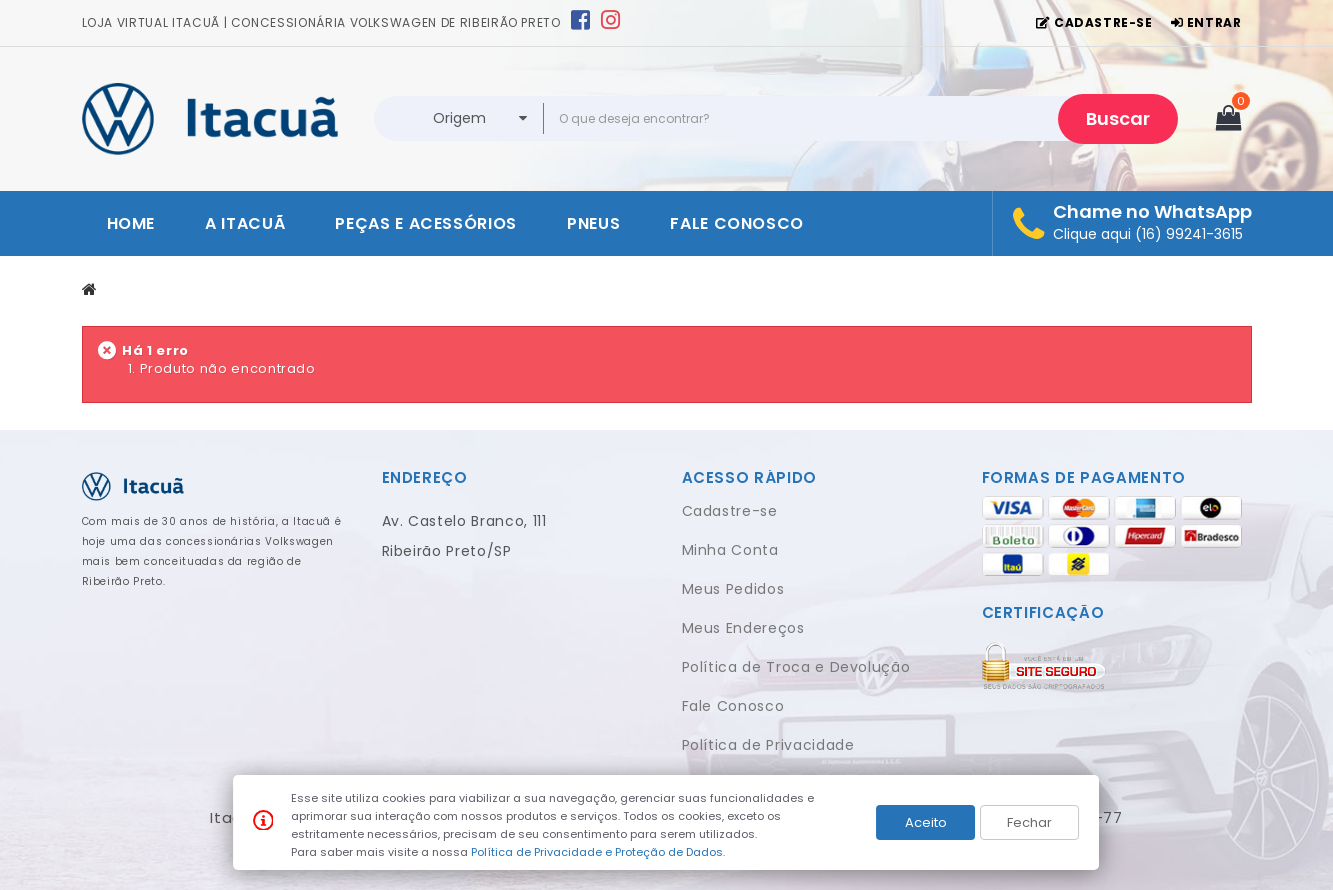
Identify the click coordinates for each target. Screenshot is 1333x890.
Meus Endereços (743, 628)
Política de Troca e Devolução (796, 667)
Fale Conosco (733, 706)
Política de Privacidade (768, 745)
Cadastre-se (730, 511)
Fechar (1029, 822)
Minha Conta (730, 550)
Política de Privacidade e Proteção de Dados (597, 852)
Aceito (926, 822)
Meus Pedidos (733, 589)
